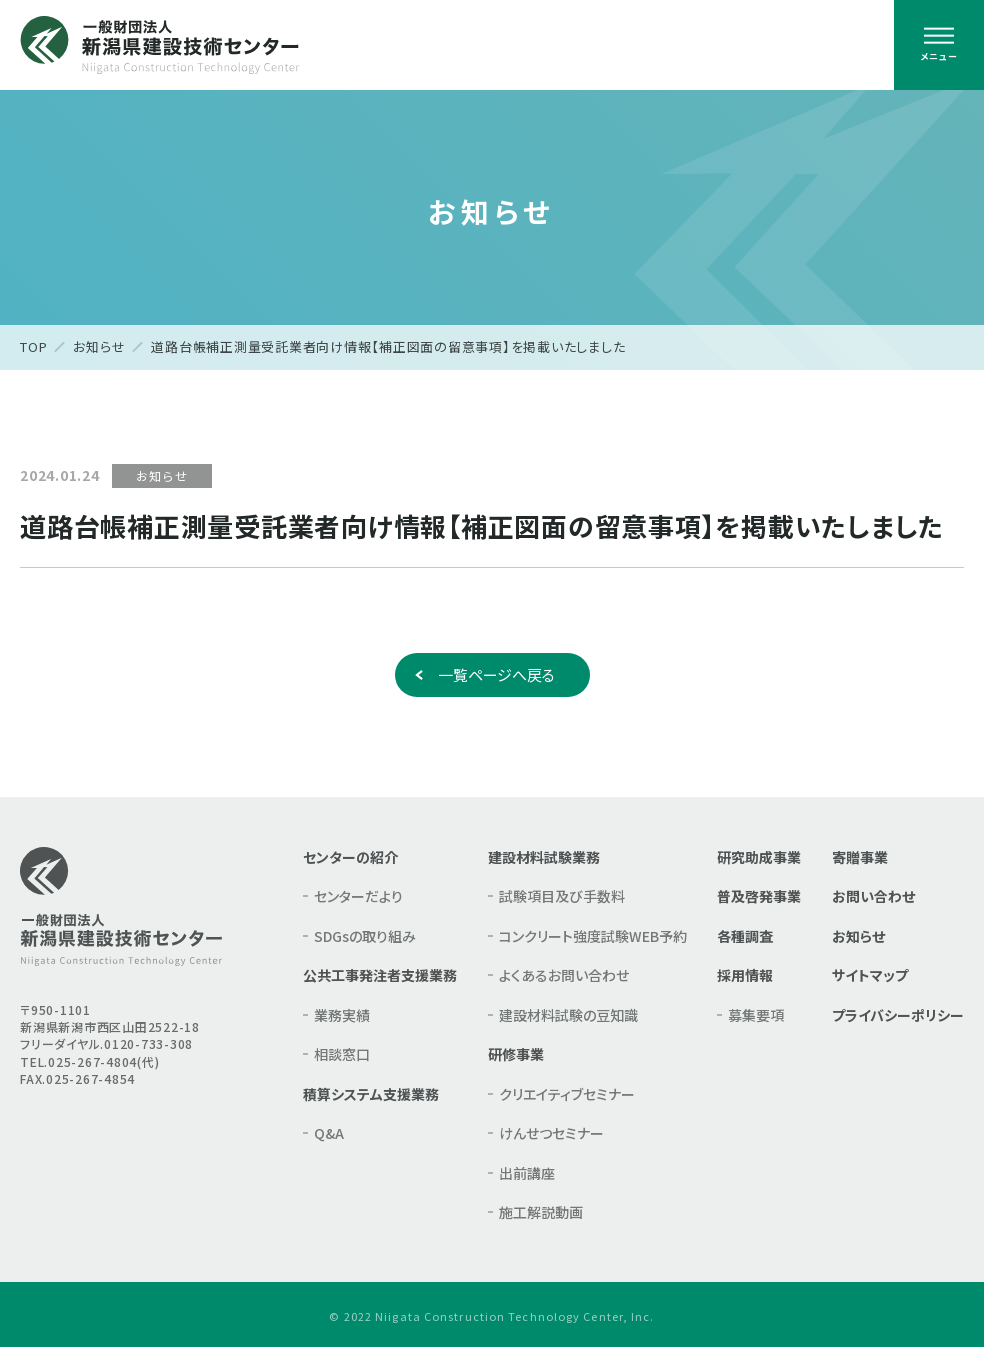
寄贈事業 (860, 857)
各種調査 (745, 936)
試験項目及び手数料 (562, 896)
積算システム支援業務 (371, 1094)
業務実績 (342, 1015)
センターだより (358, 896)
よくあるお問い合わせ (564, 975)
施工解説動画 (541, 1212)
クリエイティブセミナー (567, 1094)
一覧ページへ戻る (496, 674)
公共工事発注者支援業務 (380, 975)
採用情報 (745, 975)
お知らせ (99, 346)
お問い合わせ (873, 896)
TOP (33, 346)
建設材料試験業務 (544, 857)
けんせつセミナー (551, 1133)
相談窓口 (342, 1054)
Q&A (329, 1133)
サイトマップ (870, 975)
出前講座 (527, 1173)
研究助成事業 (759, 857)
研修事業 (516, 1054)
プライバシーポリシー (898, 1015)
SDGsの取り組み (365, 936)
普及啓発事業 (759, 896)
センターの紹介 (350, 857)
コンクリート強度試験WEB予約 (593, 936)
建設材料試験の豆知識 (568, 1015)
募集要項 (756, 1015)
